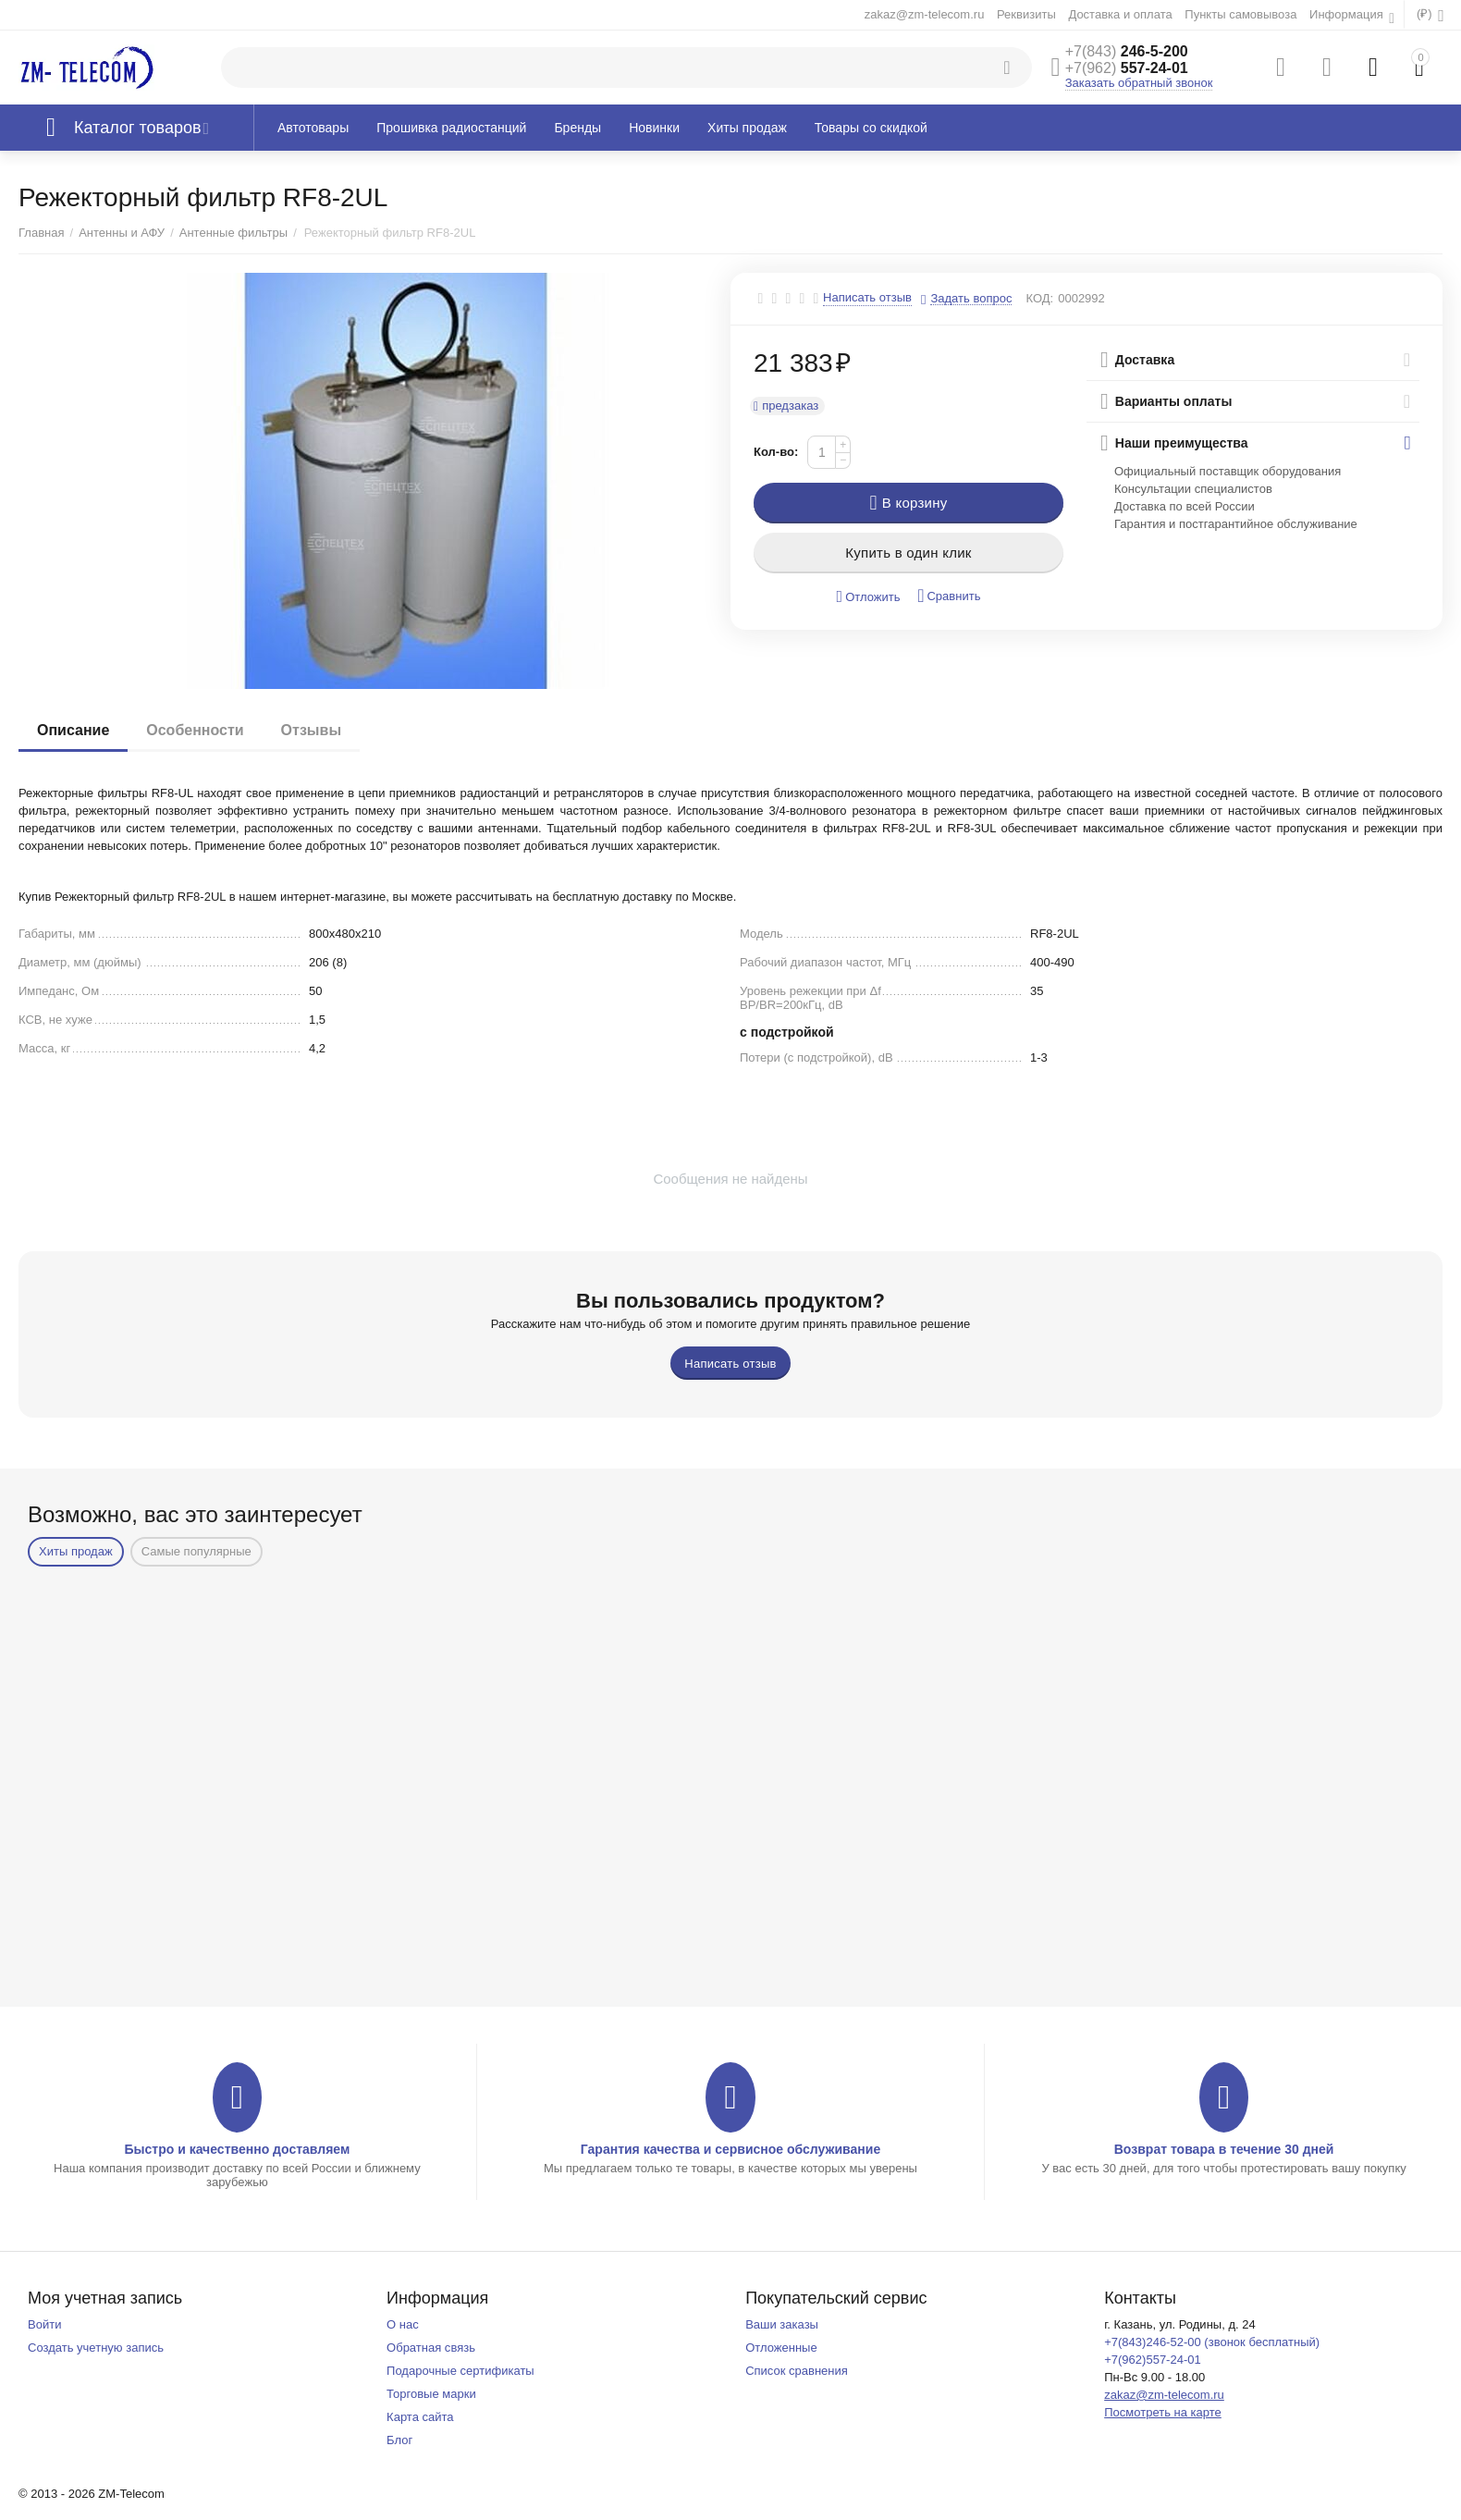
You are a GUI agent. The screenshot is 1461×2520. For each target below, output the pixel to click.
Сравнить (948, 596)
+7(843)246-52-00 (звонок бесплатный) (1212, 2342)
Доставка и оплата (1120, 14)
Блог (399, 2440)
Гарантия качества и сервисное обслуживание (730, 2149)
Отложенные (781, 2347)
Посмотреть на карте (1163, 2412)
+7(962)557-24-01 (1152, 2359)
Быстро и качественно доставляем (237, 2149)
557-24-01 (1126, 68)
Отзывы (311, 730)
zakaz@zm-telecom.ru (925, 14)
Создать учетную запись (96, 2347)
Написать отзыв (867, 297)
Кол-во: (776, 452)
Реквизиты (1026, 14)
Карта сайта (420, 2417)
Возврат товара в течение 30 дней (1224, 2149)
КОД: (1039, 298)
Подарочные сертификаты (460, 2371)
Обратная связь (431, 2347)
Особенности (194, 730)
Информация (1347, 14)
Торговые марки (431, 2394)
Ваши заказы (781, 2324)
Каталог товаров (138, 127)
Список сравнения (796, 2371)
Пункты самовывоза (1240, 14)
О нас (403, 2324)
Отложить (869, 597)
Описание (73, 730)
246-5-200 (1126, 51)
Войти (44, 2324)
